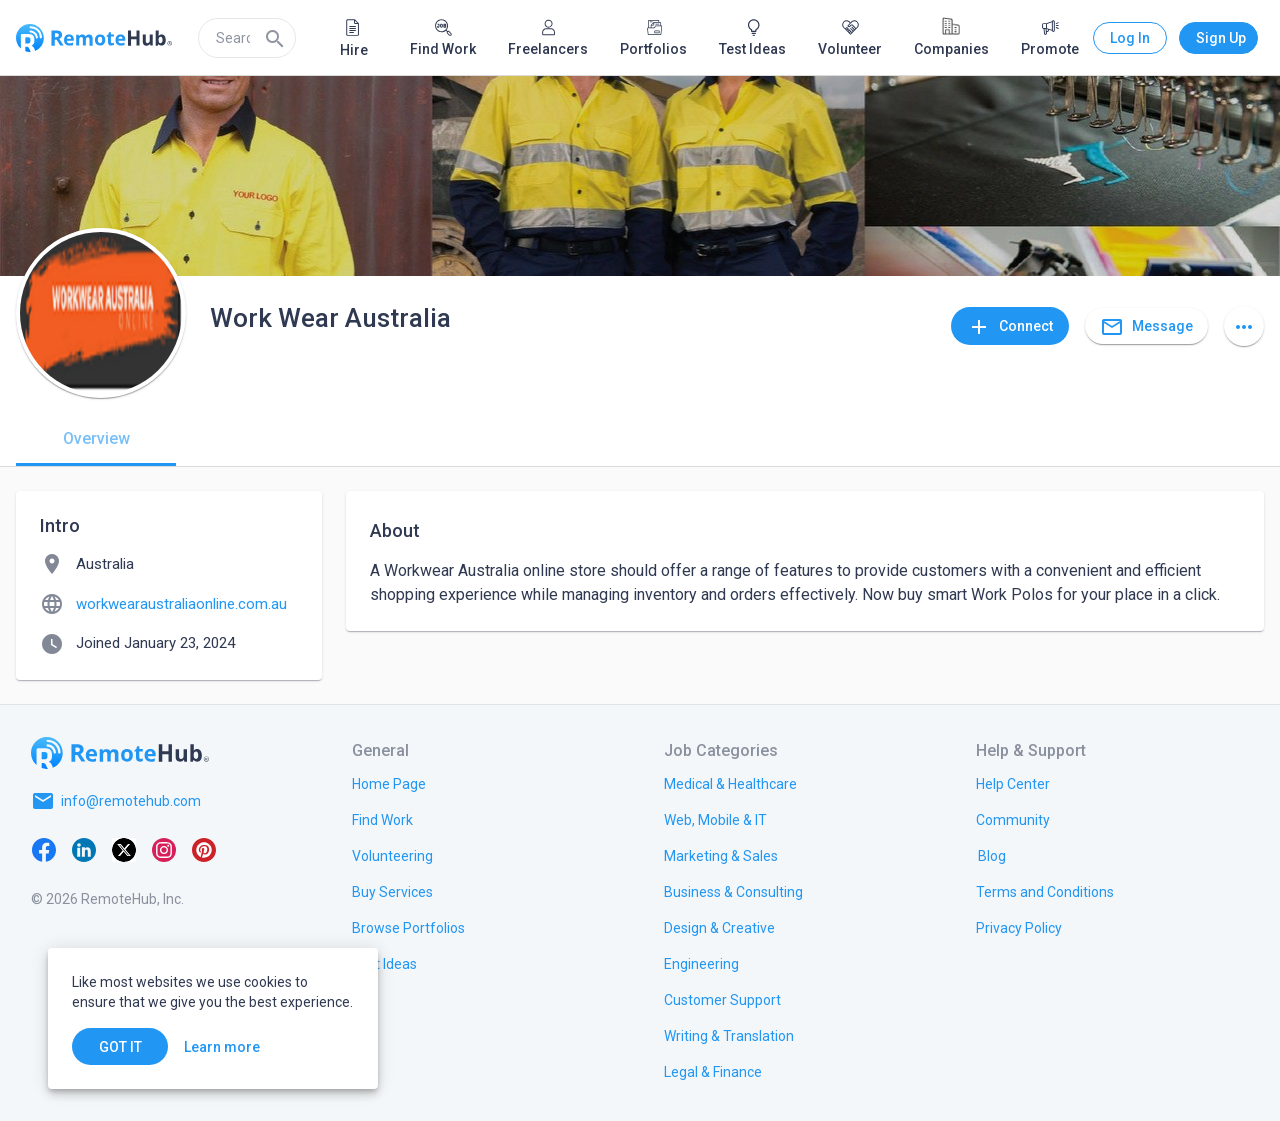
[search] (247, 38)
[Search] (275, 38)
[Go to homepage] (120, 753)
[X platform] (124, 849)
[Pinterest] (204, 849)
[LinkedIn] (84, 849)
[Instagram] (164, 849)
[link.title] (389, 783)
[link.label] (1013, 783)
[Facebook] (44, 849)
